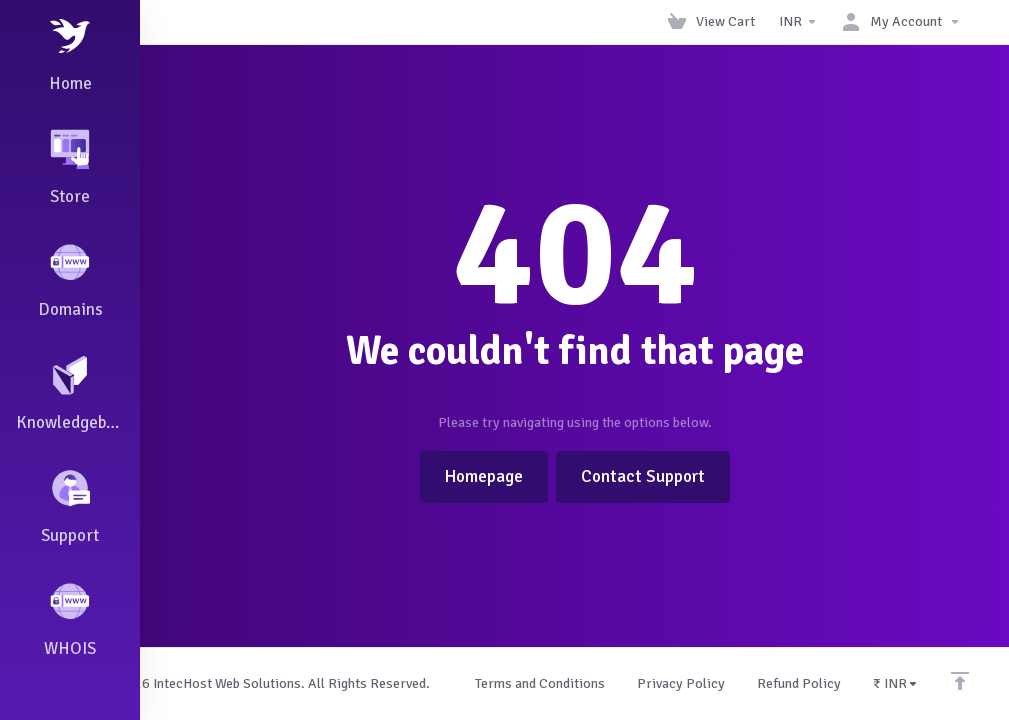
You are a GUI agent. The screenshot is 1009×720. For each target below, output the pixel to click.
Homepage (484, 476)
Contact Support (643, 476)
